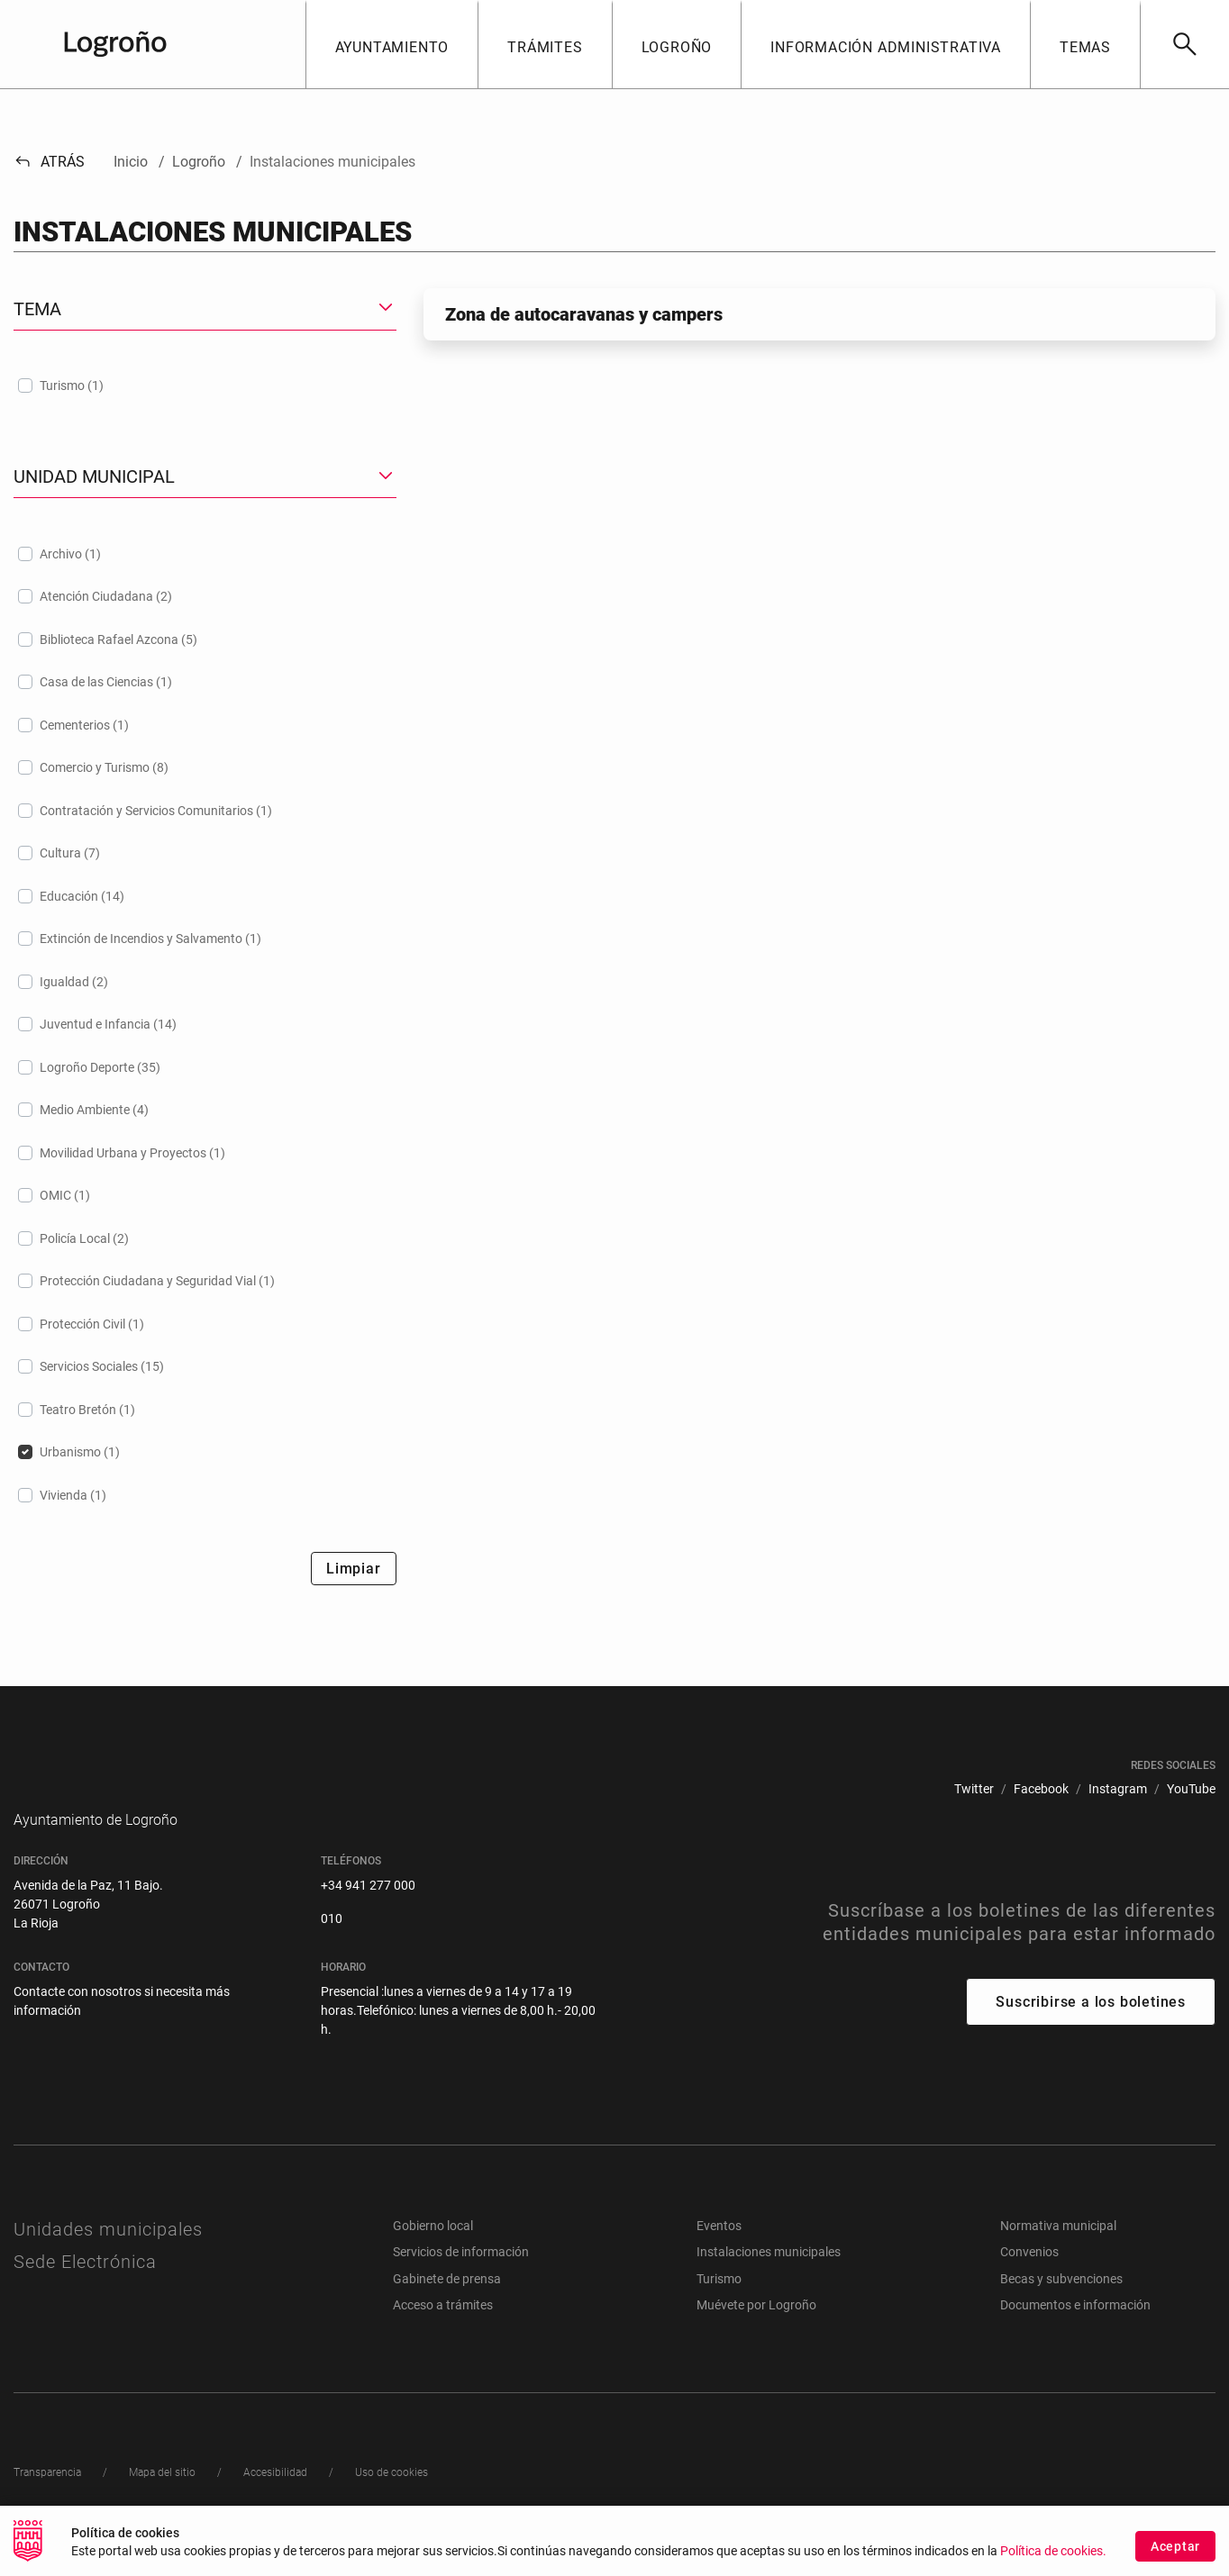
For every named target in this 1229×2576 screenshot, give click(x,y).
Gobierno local (433, 2252)
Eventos (719, 2252)
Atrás (49, 161)
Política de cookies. (1053, 2551)
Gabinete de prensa (447, 2306)
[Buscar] (1184, 44)
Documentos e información (1075, 2332)
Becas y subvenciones (1061, 2306)
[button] (391, 44)
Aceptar (1175, 2546)
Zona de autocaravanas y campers (584, 314)
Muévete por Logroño (756, 2332)
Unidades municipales (108, 2256)
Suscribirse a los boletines (1091, 2028)
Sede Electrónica (85, 2288)
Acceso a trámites (443, 2332)
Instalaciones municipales (768, 2279)
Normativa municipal (1058, 2252)
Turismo (719, 2306)
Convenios (1029, 2279)
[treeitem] (205, 385)
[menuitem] (974, 1789)
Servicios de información (461, 2279)
